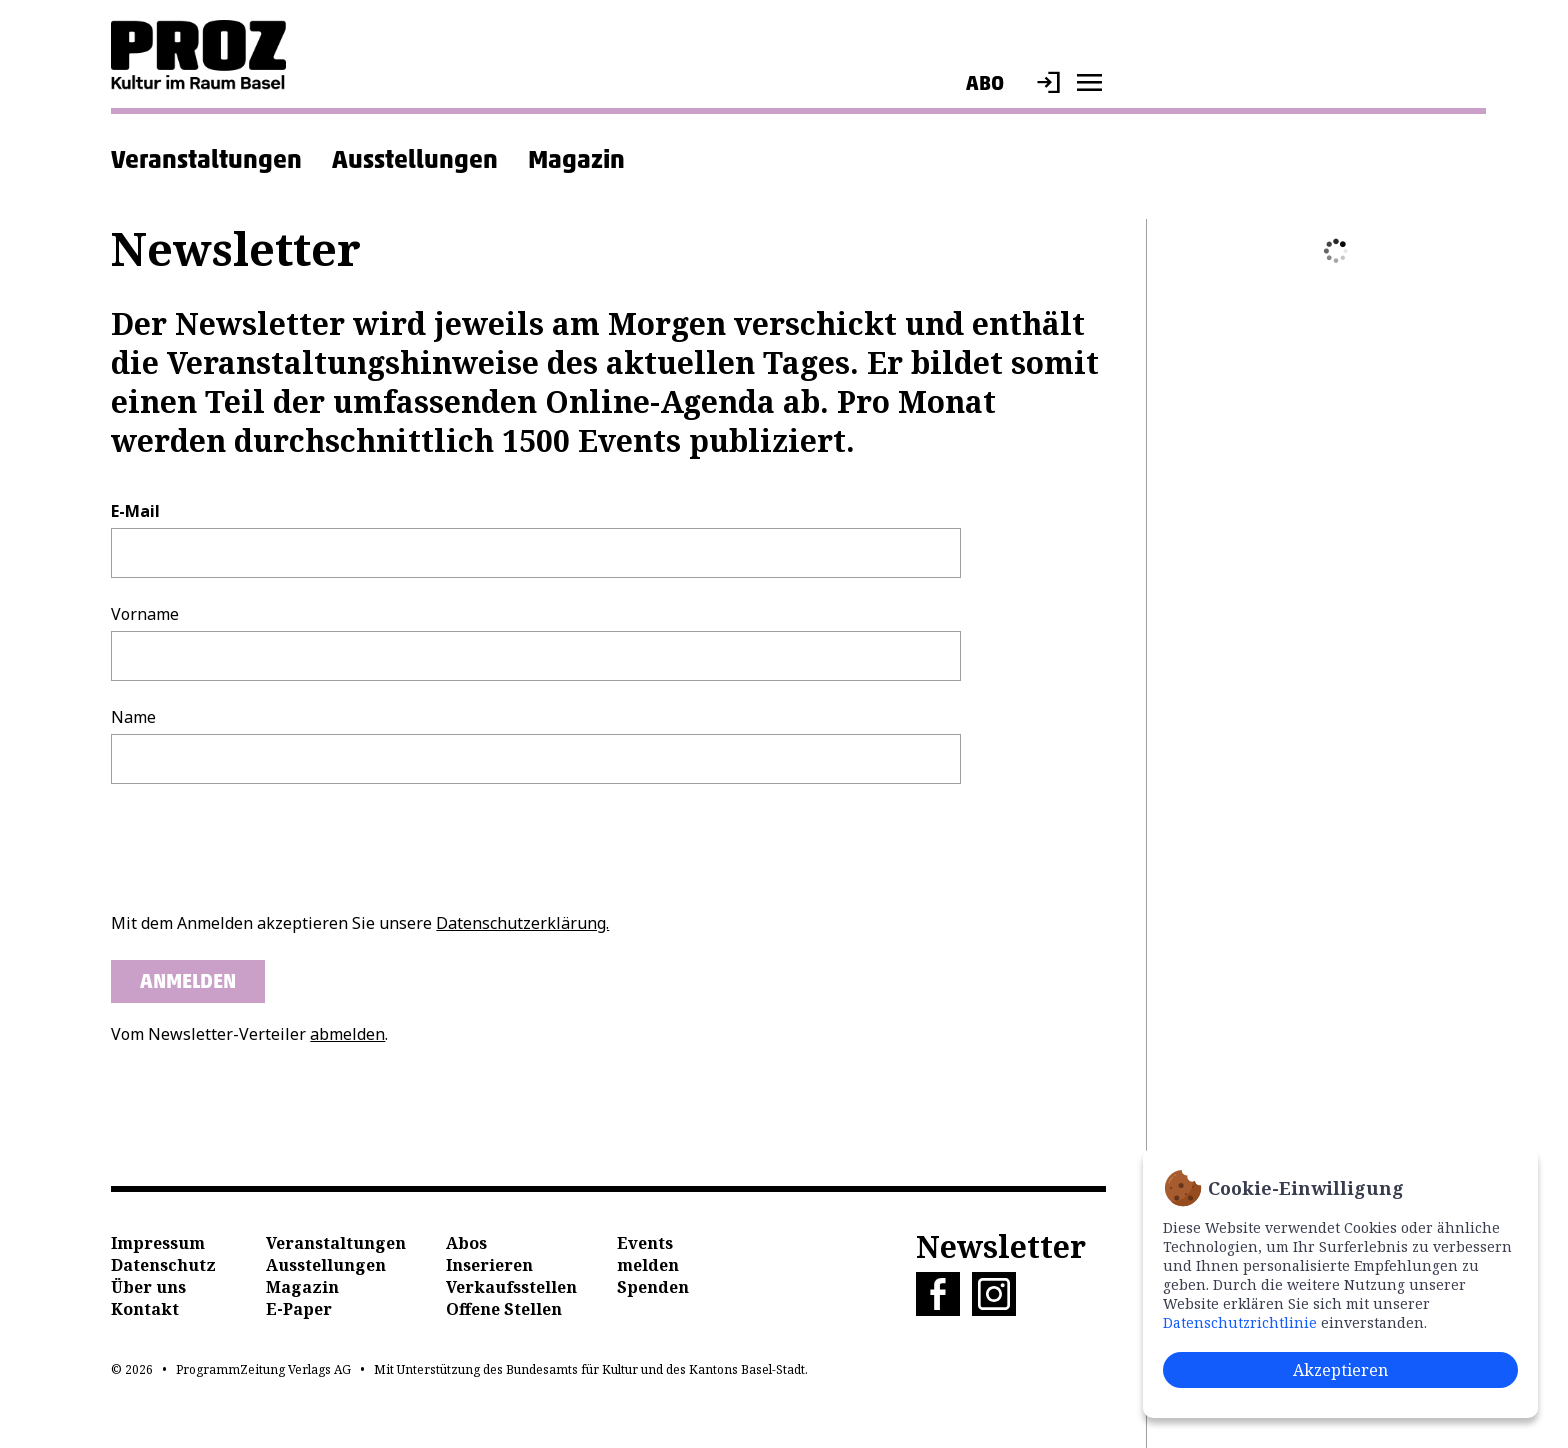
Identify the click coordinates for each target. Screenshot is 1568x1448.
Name (133, 717)
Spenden (653, 1287)
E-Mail (135, 511)
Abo (985, 83)
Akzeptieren (1340, 1370)
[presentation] (263, 848)
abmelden (347, 1034)
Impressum (158, 1243)
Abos (466, 1243)
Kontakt (145, 1309)
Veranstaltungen (206, 159)
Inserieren (489, 1265)
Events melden (648, 1254)
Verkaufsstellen (511, 1287)
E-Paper (299, 1309)
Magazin (576, 159)
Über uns (148, 1287)
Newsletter (1001, 1246)
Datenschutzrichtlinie (1240, 1322)
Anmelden (188, 981)
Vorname (145, 614)
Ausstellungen (415, 159)
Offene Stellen (504, 1309)
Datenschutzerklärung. (522, 923)
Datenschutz (163, 1265)
